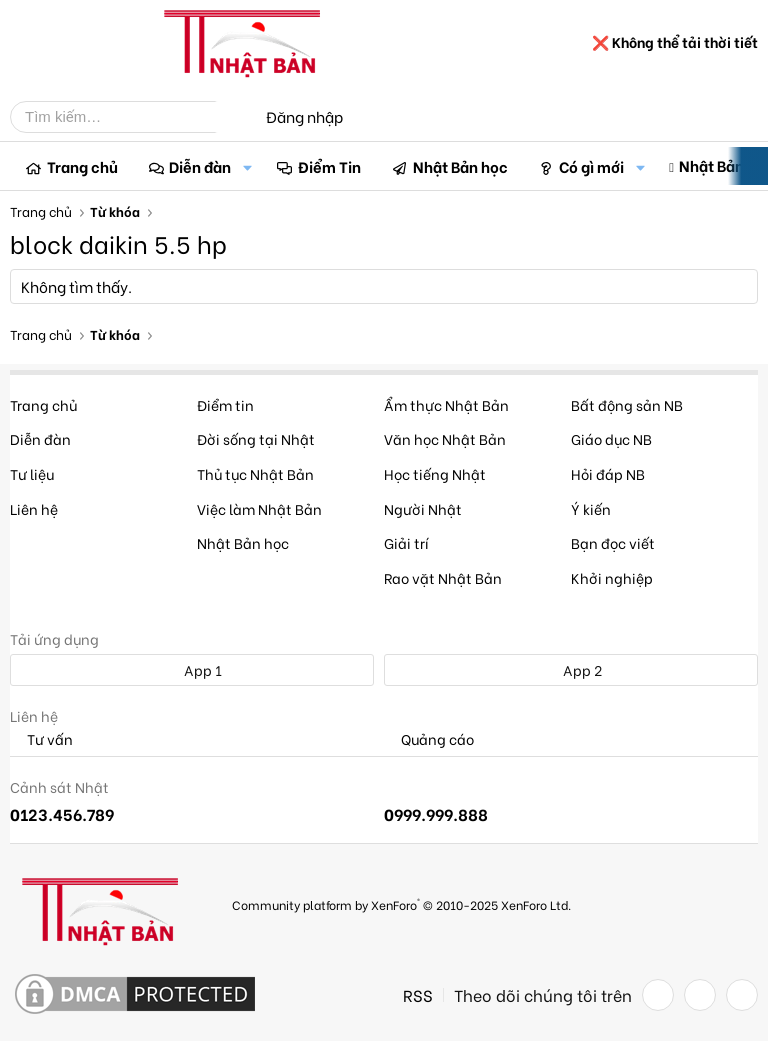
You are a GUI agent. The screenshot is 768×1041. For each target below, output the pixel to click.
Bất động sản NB (627, 404)
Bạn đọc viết (613, 542)
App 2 (571, 669)
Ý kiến (591, 508)
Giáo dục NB (611, 438)
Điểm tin (225, 404)
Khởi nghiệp (612, 577)
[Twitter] (700, 995)
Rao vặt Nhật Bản (443, 577)
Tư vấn (41, 739)
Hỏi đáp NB (608, 473)
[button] (247, 166)
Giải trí (406, 542)
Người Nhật (423, 508)
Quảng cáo (429, 739)
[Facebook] (658, 995)
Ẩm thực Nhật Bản (446, 404)
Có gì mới (591, 166)
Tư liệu (32, 473)
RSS (418, 995)
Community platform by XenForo (401, 903)
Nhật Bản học (460, 166)
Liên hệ (34, 508)
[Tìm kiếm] (128, 117)
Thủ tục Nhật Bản (255, 473)
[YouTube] (742, 995)
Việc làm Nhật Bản (259, 508)
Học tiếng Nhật (435, 473)
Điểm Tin (329, 166)
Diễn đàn (200, 166)
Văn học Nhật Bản (445, 438)
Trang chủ (82, 166)
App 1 (192, 669)
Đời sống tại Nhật (256, 438)
